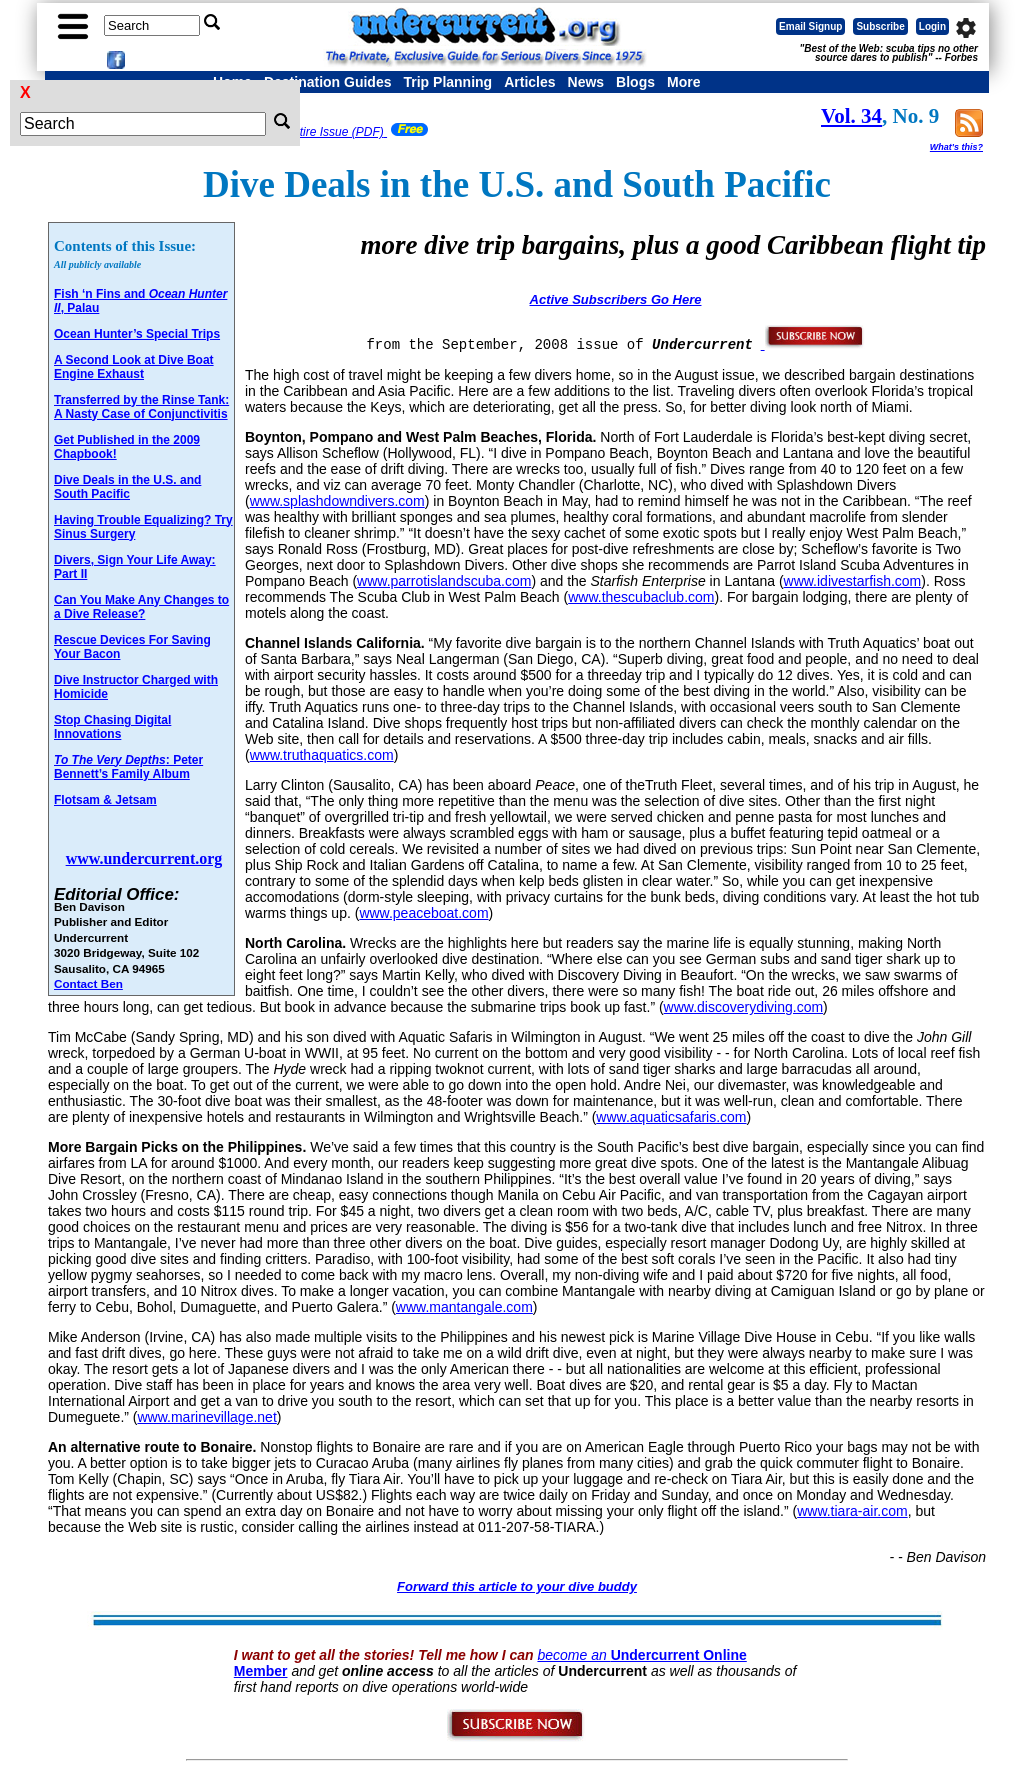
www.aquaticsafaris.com (671, 1117)
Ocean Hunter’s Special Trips (137, 334)
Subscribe (880, 26)
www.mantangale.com (464, 1307)
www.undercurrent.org (144, 858)
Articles (529, 82)
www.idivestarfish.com (853, 581)
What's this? (956, 147)
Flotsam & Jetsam (105, 800)
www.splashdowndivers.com (337, 501)
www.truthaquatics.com (322, 755)
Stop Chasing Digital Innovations (112, 727)
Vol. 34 (851, 116)
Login (932, 26)
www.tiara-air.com (852, 1511)
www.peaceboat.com (423, 913)
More (683, 82)
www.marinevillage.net (206, 1417)
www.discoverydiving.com (744, 1007)
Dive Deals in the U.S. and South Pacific (127, 487)
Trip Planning (447, 82)
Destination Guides (328, 82)
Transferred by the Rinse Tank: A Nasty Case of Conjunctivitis (141, 407)
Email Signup (810, 26)
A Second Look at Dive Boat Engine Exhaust (134, 367)
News (586, 82)
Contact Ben (88, 983)
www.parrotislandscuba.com (444, 581)
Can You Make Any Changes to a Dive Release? (141, 607)
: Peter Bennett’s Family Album (128, 767)
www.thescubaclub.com (641, 597)
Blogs (635, 82)
